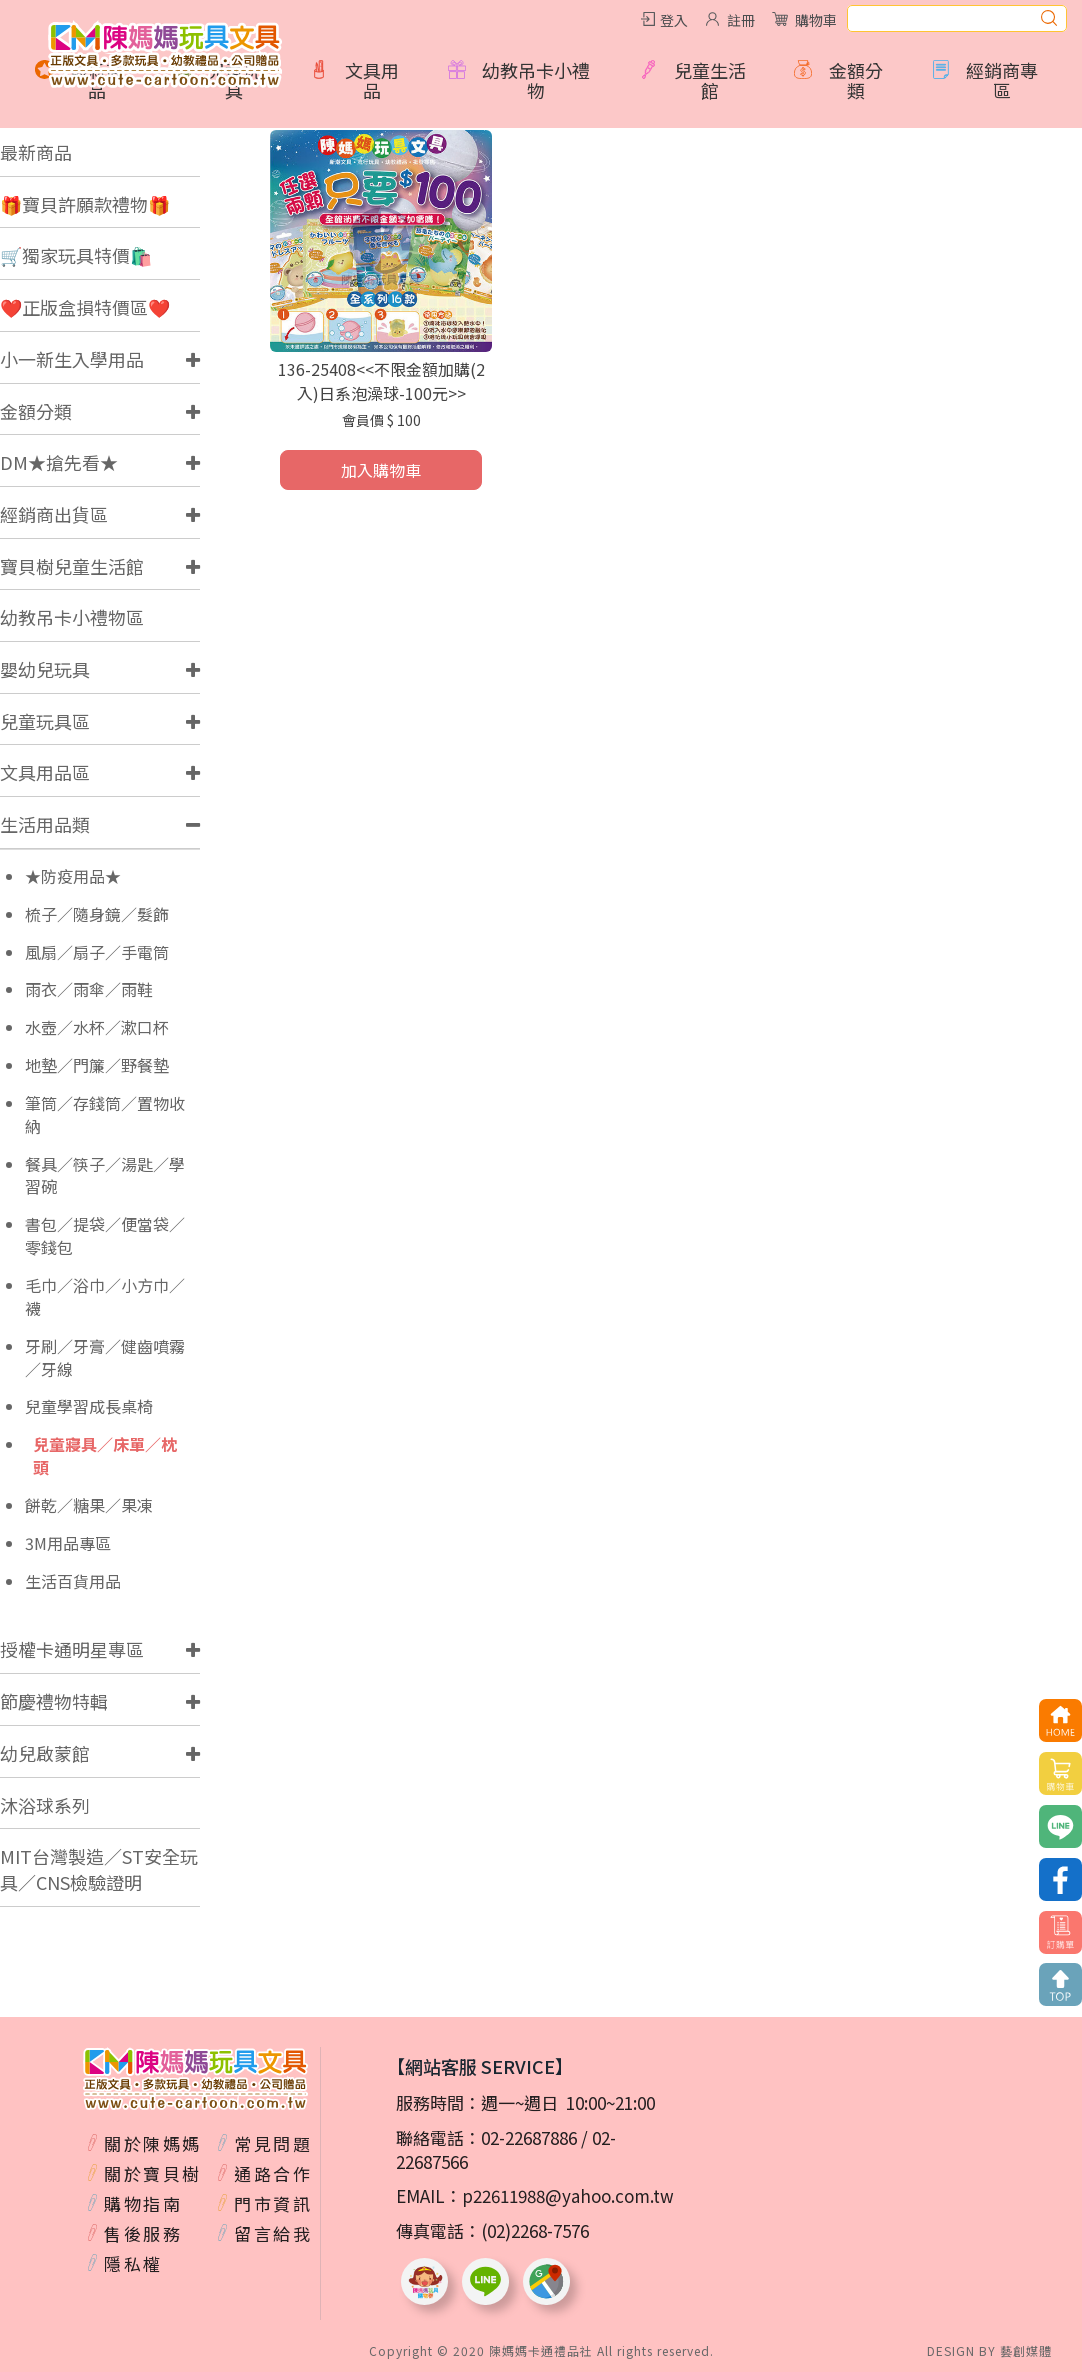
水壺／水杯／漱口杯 (97, 1027)
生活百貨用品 (73, 1581)
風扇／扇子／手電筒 (97, 952)
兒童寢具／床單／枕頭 (105, 1456)
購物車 (816, 20)
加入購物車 (381, 470)
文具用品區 (45, 772)
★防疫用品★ (73, 876)
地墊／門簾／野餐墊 (97, 1065)
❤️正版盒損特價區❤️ (85, 307)
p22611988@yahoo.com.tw (568, 2195)
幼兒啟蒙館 (45, 1753)
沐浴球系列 (45, 1805)
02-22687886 (529, 2137)
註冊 (741, 20)
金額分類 (36, 411)
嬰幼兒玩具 (45, 669)
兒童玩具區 (45, 721)
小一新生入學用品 (72, 359)
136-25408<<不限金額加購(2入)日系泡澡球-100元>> (381, 381)
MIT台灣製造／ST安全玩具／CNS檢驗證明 (99, 1869)
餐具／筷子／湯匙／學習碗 (105, 1176)
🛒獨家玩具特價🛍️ (76, 255)
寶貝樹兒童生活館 (72, 566)
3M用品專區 (68, 1543)
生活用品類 (45, 824)
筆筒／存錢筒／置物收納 (105, 1115)
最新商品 (36, 152)
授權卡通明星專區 (72, 1649)
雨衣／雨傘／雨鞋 (89, 989)
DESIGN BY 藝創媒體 (989, 2350)
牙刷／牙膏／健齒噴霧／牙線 (105, 1358)
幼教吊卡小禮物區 (72, 617)
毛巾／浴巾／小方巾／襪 (105, 1297)
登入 (674, 20)
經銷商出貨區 (54, 514)
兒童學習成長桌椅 (89, 1406)
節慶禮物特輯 (54, 1701)
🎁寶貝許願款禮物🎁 (85, 204)
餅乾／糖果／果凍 (89, 1505)
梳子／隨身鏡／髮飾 (97, 914)
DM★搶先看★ (59, 462)
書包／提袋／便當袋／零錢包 (105, 1236)
